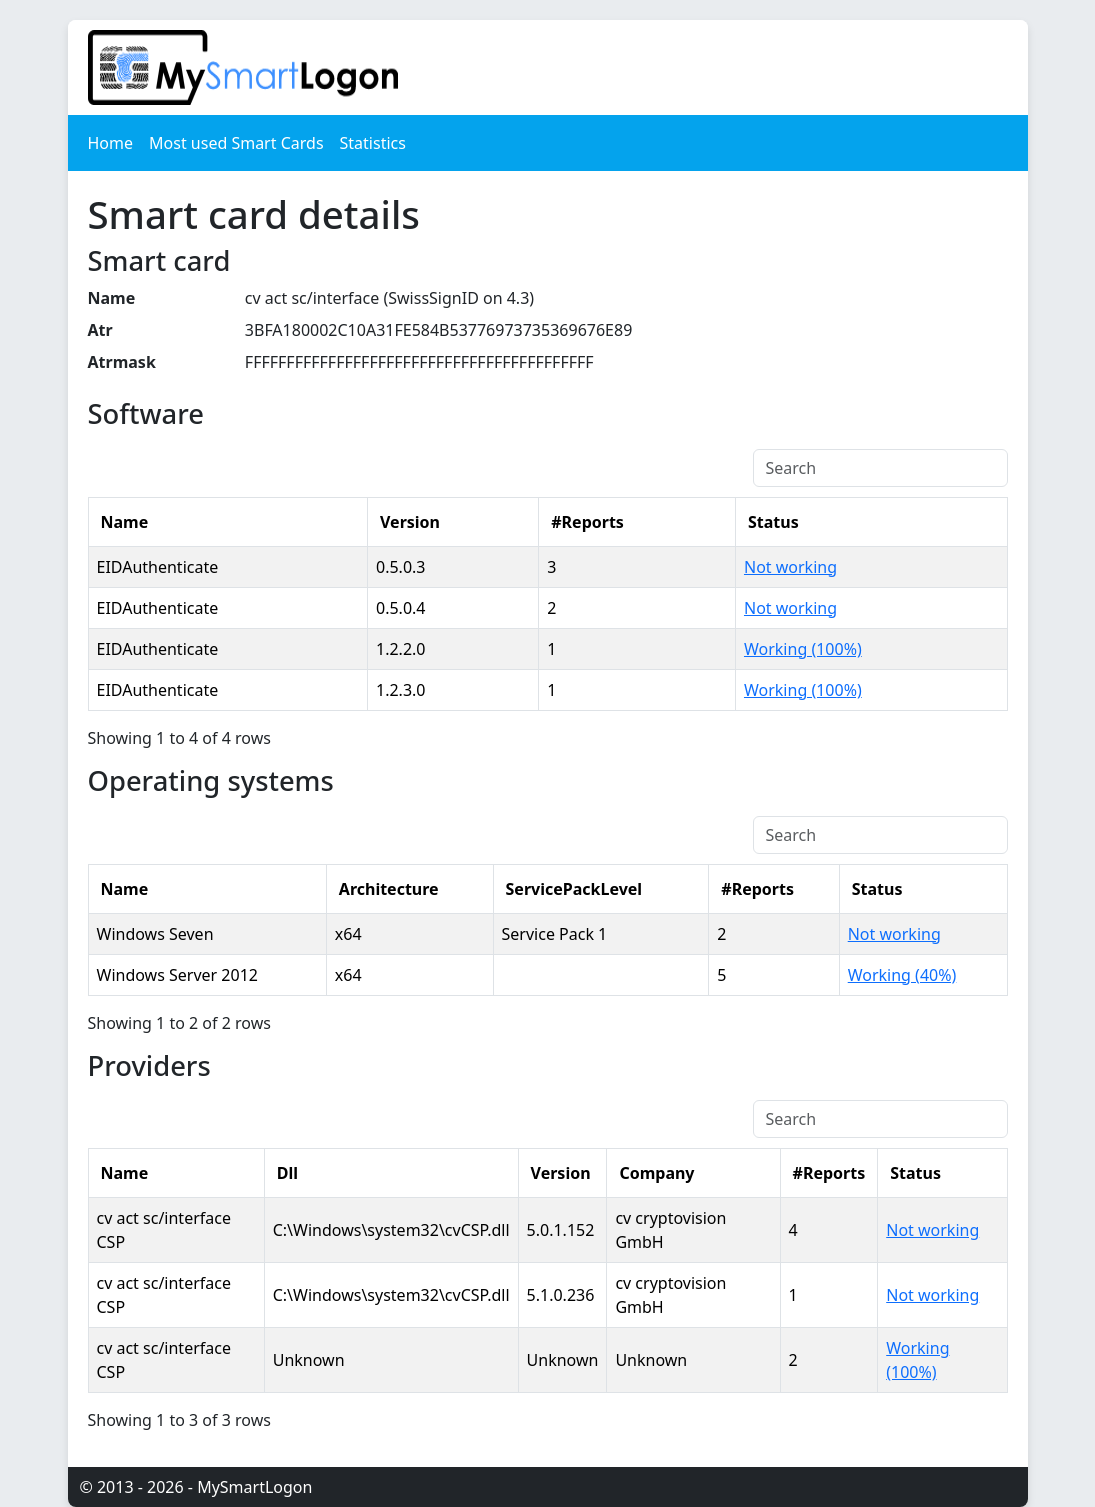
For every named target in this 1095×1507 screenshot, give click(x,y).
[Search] (880, 468)
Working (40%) (902, 975)
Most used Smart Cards (236, 143)
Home (111, 143)
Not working (790, 567)
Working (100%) (803, 649)
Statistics (373, 143)
